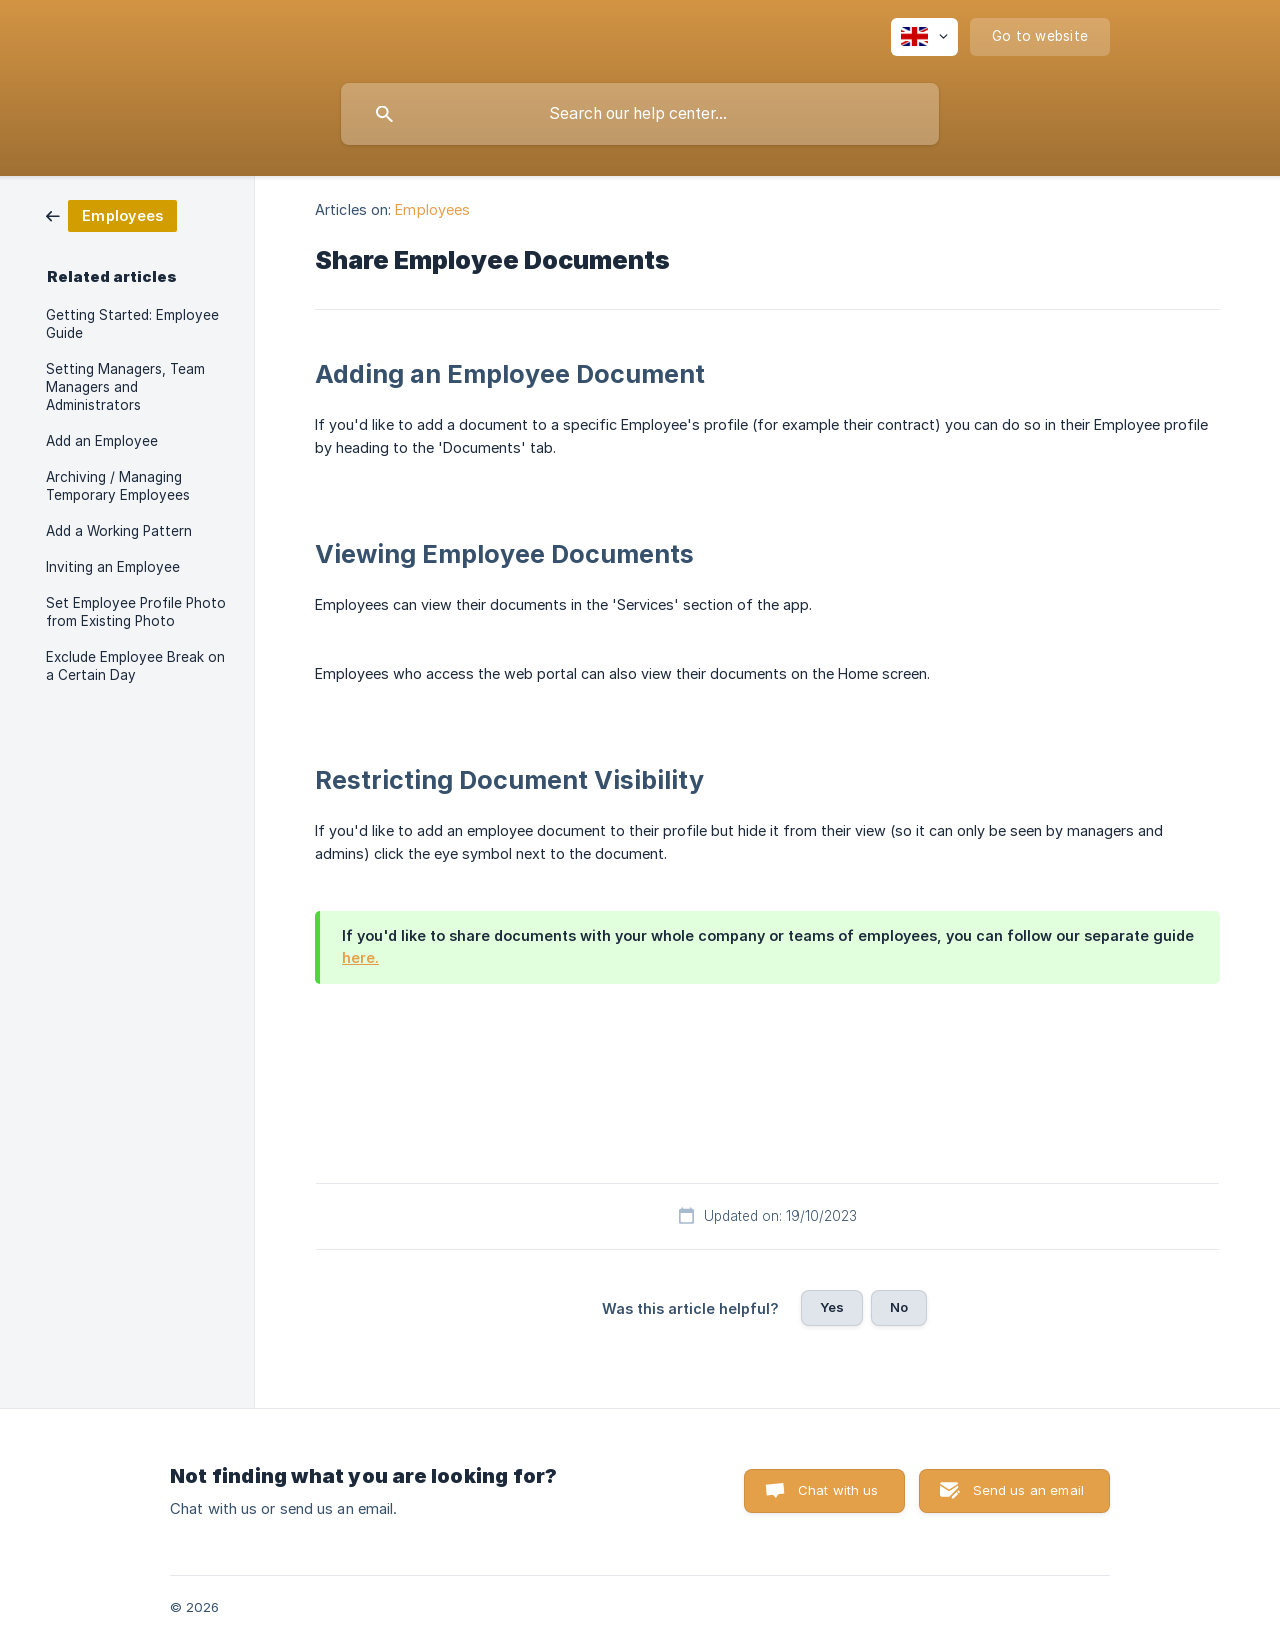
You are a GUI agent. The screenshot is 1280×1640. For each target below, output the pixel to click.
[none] (924, 37)
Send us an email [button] (1028, 1490)
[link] (111, 214)
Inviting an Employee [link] (113, 567)
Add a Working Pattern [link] (119, 531)
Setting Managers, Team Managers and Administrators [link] (125, 387)
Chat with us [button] (838, 1490)
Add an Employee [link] (102, 441)
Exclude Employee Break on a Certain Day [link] (135, 666)
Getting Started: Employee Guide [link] (132, 324)
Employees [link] (432, 209)
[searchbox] (640, 114)
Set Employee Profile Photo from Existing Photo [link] (136, 612)
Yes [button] (832, 1307)
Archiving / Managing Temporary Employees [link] (118, 486)
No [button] (899, 1307)
